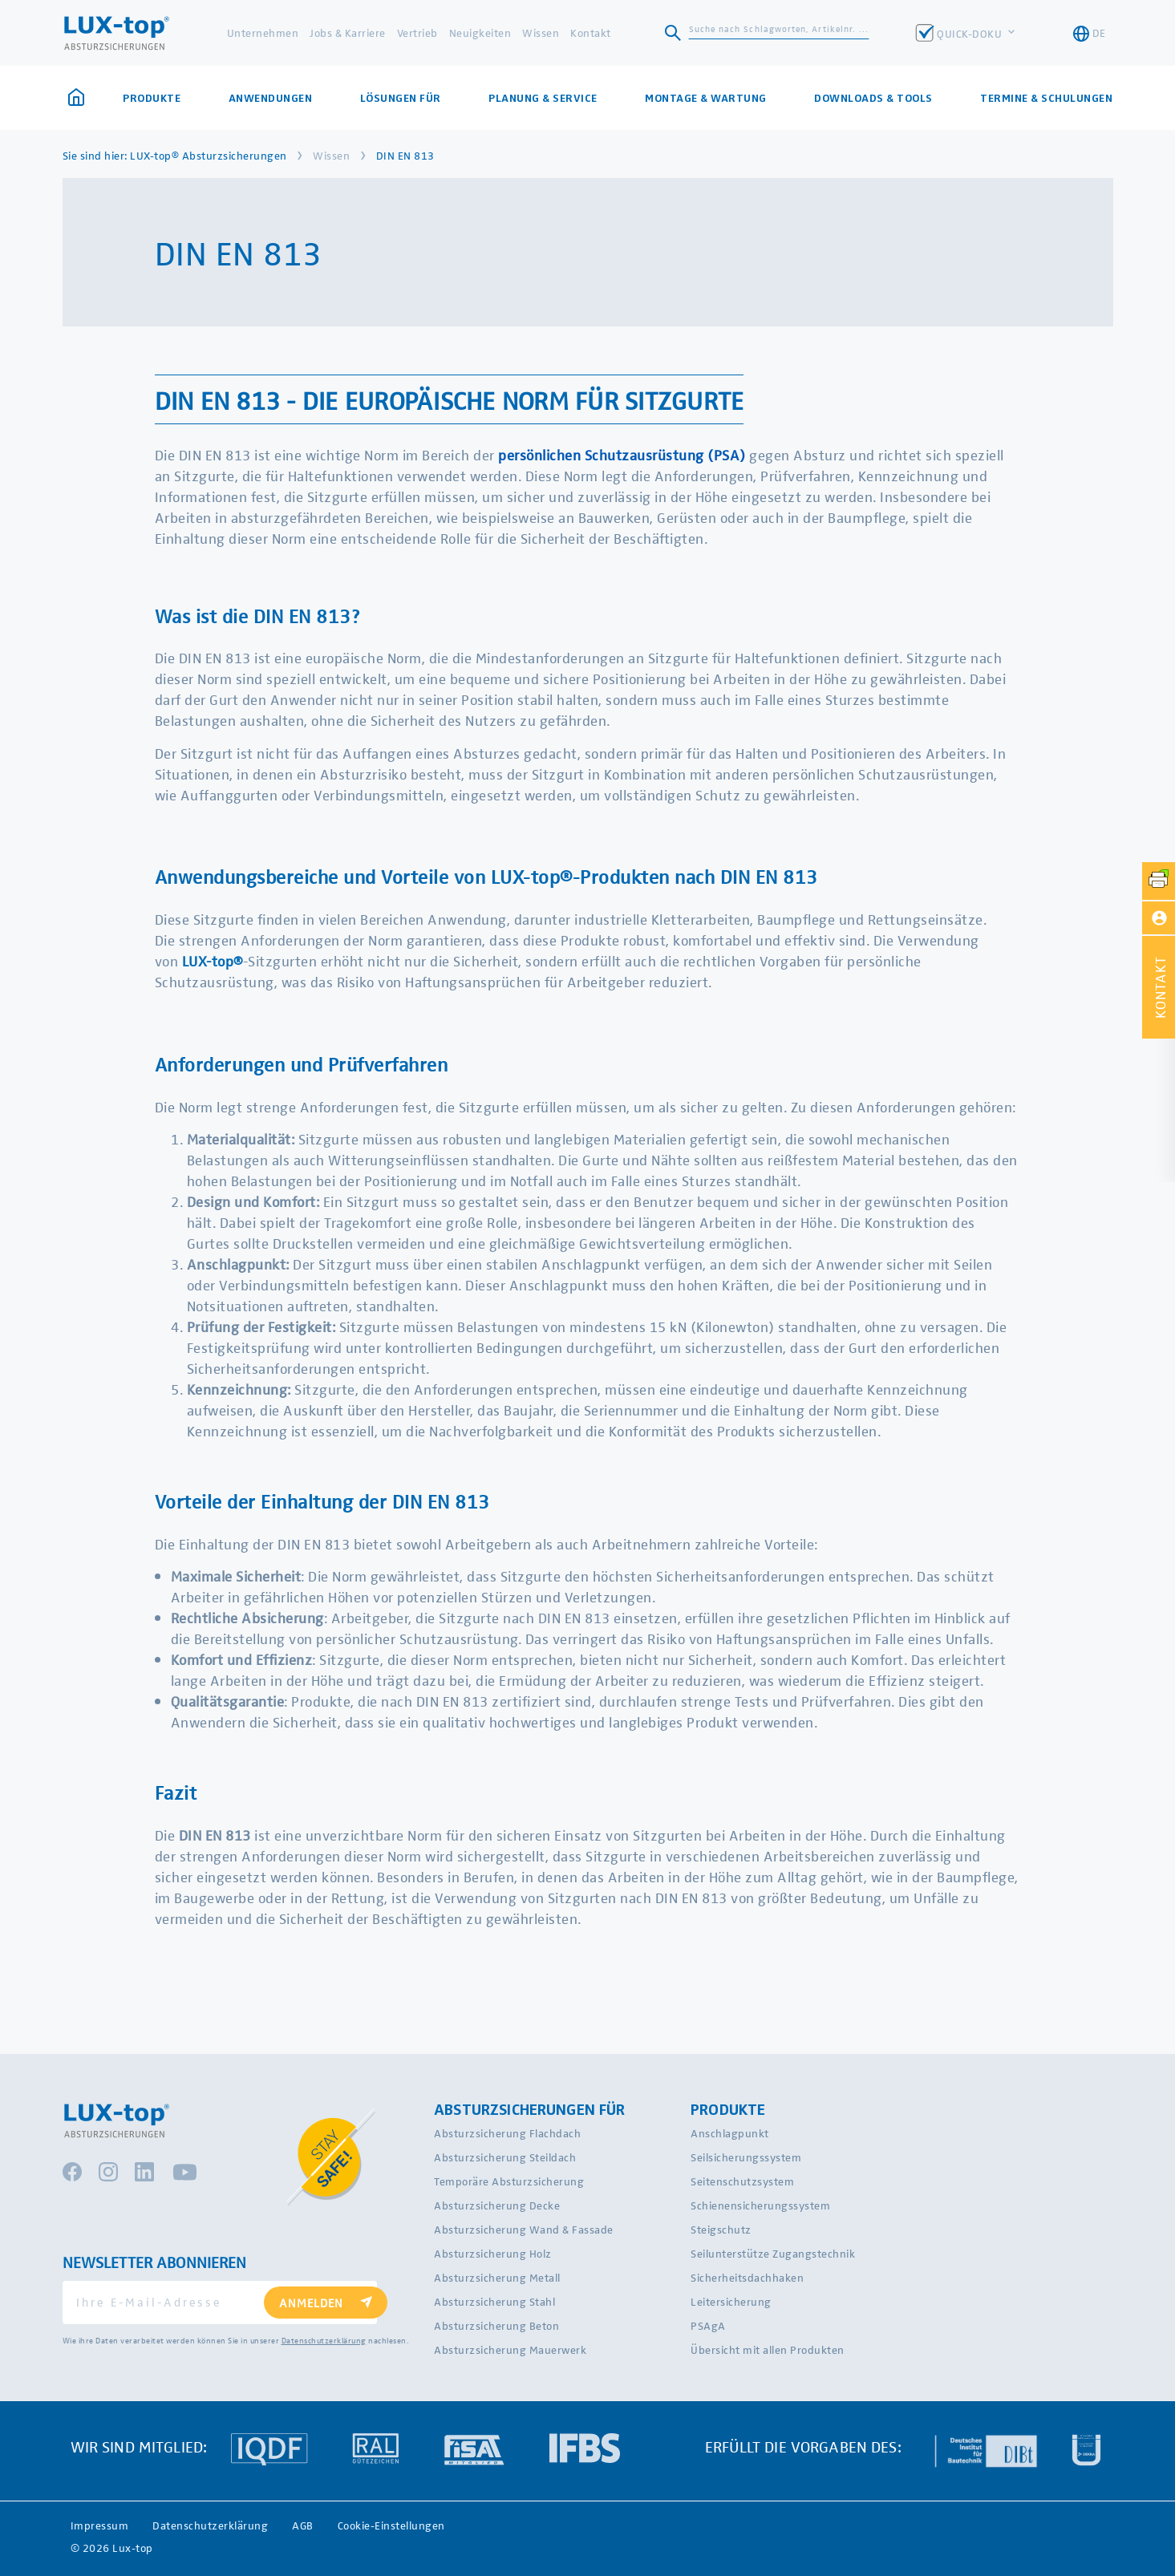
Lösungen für (400, 97)
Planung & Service (543, 97)
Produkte (151, 97)
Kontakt (590, 32)
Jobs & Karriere (348, 32)
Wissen (540, 32)
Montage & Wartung (706, 97)
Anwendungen (271, 97)
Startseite (76, 97)
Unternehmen (263, 32)
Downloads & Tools (873, 97)
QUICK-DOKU (971, 33)
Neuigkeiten (480, 32)
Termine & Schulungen (1046, 97)
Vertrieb (417, 32)
